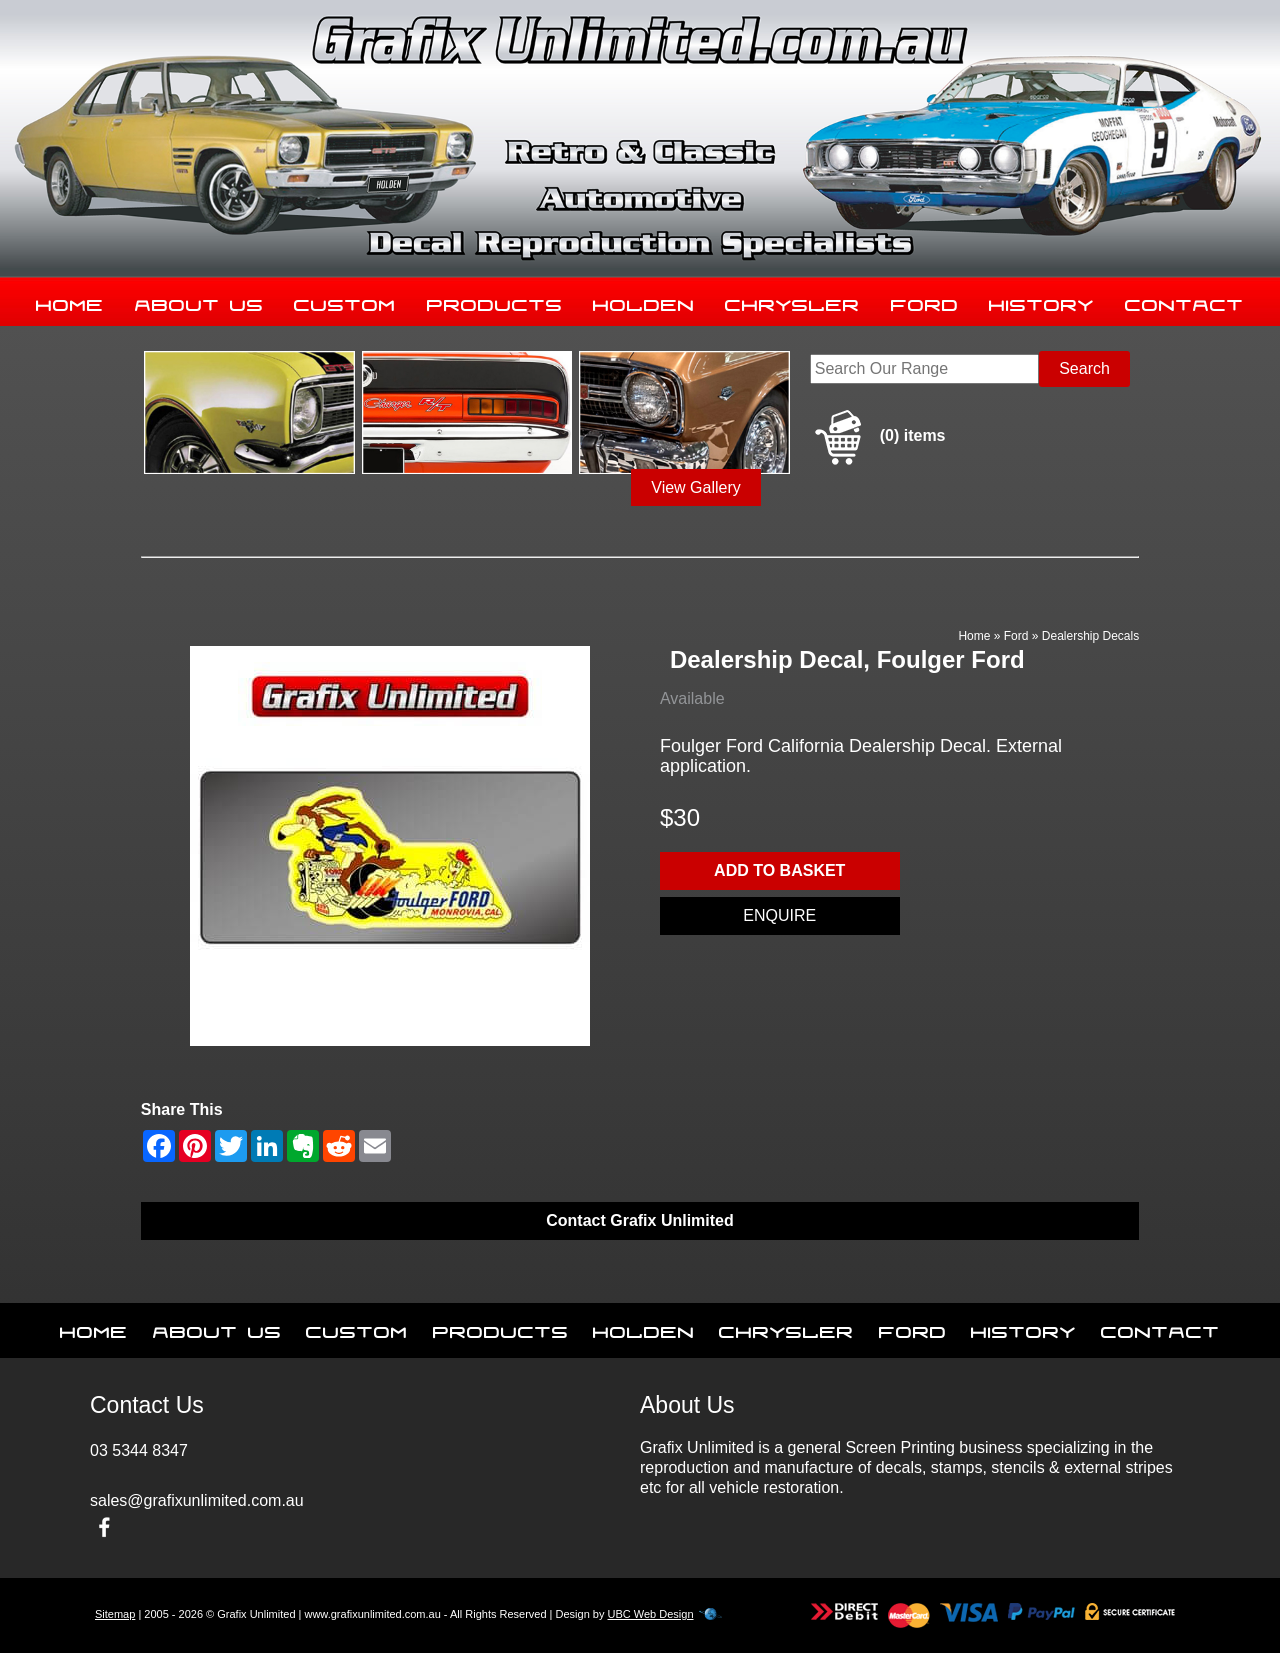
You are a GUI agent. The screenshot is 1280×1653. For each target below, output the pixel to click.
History (1041, 301)
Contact (1184, 301)
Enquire (779, 915)
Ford (925, 301)
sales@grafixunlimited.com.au (197, 1500)
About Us (199, 301)
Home (70, 301)
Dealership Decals (1090, 636)
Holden (644, 301)
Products (495, 301)
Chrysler (792, 301)
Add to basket (779, 870)
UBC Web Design (651, 1614)
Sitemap (115, 1614)
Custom (345, 301)
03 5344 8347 (139, 1450)
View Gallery (696, 487)
